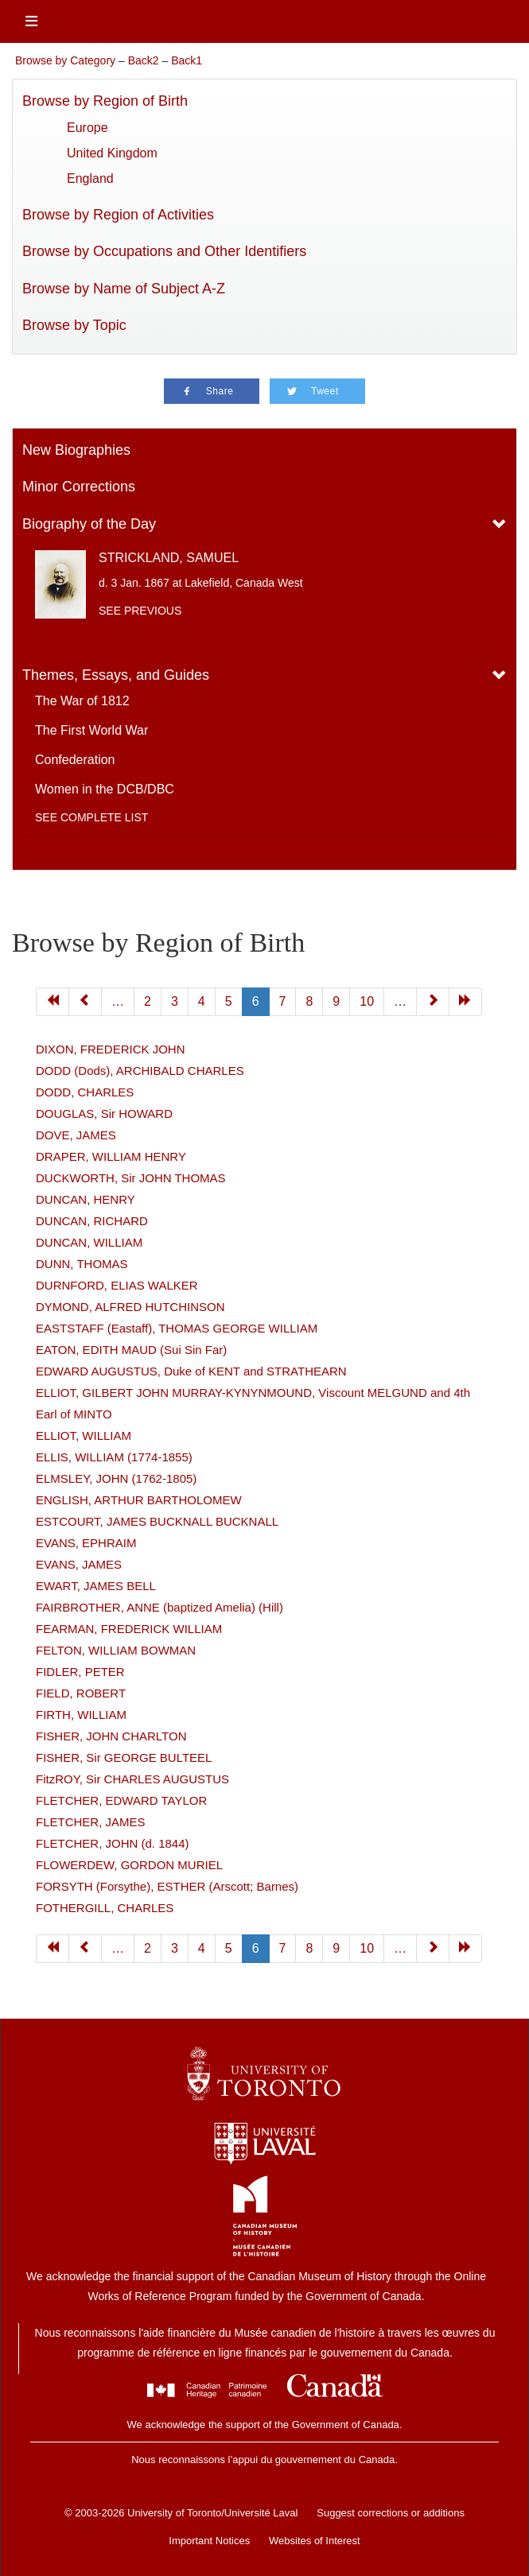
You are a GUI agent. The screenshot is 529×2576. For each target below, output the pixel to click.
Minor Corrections (78, 487)
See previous (140, 610)
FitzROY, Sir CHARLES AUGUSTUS (132, 1779)
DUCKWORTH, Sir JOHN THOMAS (131, 1178)
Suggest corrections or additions (391, 2513)
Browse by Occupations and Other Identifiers (164, 251)
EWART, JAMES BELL (96, 1586)
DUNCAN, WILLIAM (89, 1242)
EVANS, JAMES (79, 1564)
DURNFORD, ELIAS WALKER (117, 1285)
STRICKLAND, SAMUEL (169, 557)
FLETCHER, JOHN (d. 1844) (112, 1843)
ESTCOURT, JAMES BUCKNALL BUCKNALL (157, 1521)
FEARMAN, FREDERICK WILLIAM (129, 1628)
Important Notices (209, 2541)
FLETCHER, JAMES (91, 1822)
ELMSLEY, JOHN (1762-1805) (116, 1478)
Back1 (186, 60)
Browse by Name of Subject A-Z (123, 289)
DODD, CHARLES (85, 1092)
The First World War (91, 730)
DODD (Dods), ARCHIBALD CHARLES (140, 1070)
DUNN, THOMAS (82, 1264)
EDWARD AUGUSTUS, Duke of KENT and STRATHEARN (191, 1371)
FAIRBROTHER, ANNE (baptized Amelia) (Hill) (159, 1607)
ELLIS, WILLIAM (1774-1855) (114, 1457)
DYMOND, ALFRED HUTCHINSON (130, 1306)
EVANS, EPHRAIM (86, 1543)
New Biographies (76, 450)
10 (367, 1948)
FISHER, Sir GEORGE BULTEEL (124, 1757)
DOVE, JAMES (76, 1135)
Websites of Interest (314, 2541)
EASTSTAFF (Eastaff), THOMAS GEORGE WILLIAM (176, 1328)
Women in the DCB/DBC (104, 789)
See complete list (91, 817)
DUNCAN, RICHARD (92, 1221)
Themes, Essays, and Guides (115, 675)
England (90, 178)
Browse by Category (65, 60)
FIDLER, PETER (80, 1671)
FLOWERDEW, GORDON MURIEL (129, 1865)
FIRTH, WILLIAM (81, 1714)
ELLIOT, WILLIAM (83, 1435)
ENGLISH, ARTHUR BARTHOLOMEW (139, 1500)
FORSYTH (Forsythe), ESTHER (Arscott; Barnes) (167, 1886)
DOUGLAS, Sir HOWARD (104, 1113)
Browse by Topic (74, 325)
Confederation (75, 759)
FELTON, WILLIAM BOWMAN (116, 1650)
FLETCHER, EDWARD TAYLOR (121, 1800)
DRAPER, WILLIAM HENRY (111, 1156)
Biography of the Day (89, 524)
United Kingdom (112, 153)
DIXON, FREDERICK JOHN (110, 1049)
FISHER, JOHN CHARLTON (111, 1736)
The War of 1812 (82, 701)
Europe (87, 127)
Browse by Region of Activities (118, 215)
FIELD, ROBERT (81, 1693)
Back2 (143, 60)
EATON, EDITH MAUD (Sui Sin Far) (131, 1349)
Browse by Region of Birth (105, 101)
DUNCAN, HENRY (85, 1199)
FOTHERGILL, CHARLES (104, 1908)
